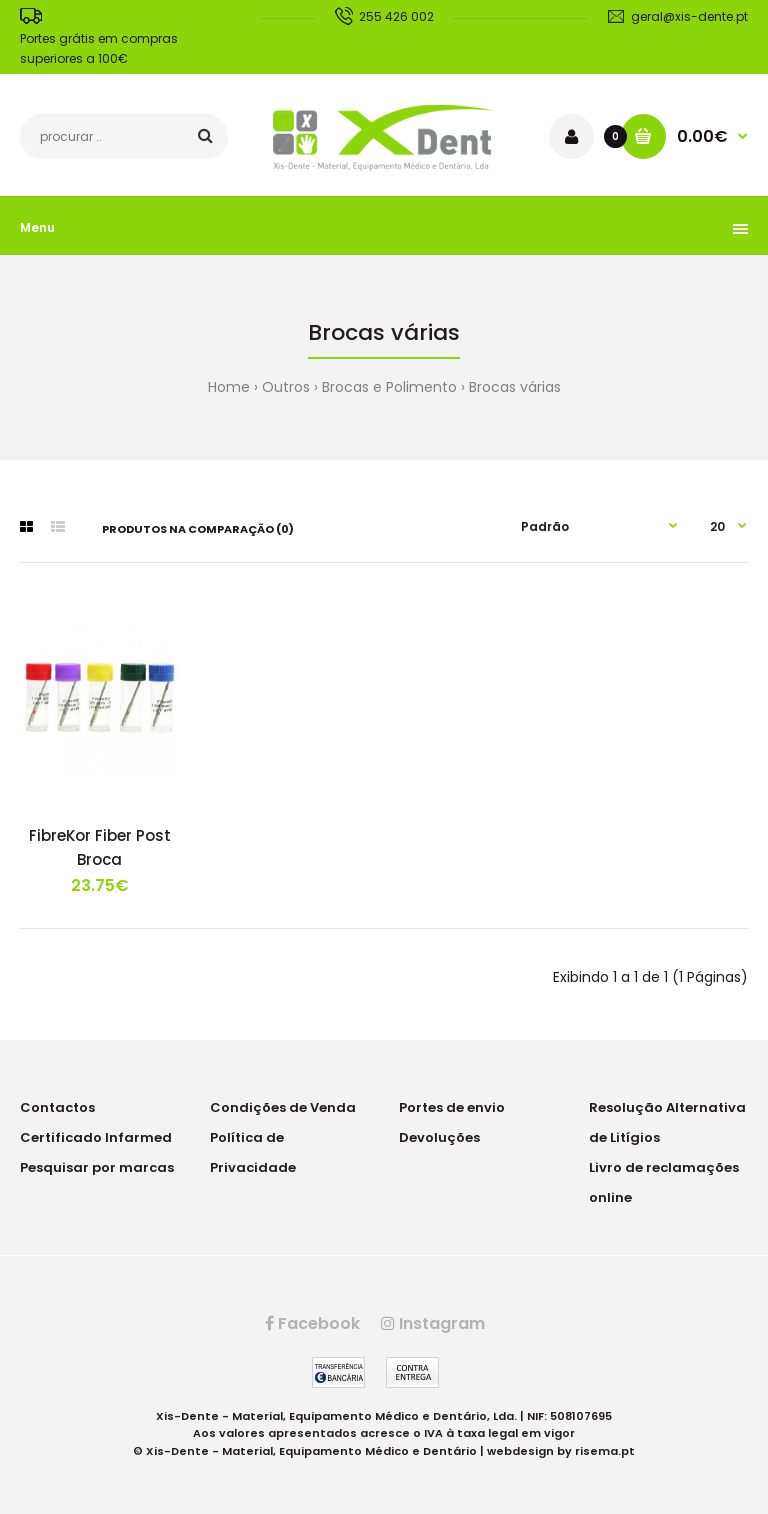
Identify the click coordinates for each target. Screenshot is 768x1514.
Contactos (57, 1107)
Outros (286, 387)
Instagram (433, 1323)
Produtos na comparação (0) (198, 529)
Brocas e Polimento (389, 387)
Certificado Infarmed (96, 1137)
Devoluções (439, 1137)
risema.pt (605, 1451)
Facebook (312, 1323)
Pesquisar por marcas (97, 1167)
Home (229, 387)
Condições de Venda (283, 1107)
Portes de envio (452, 1107)
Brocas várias (515, 387)
